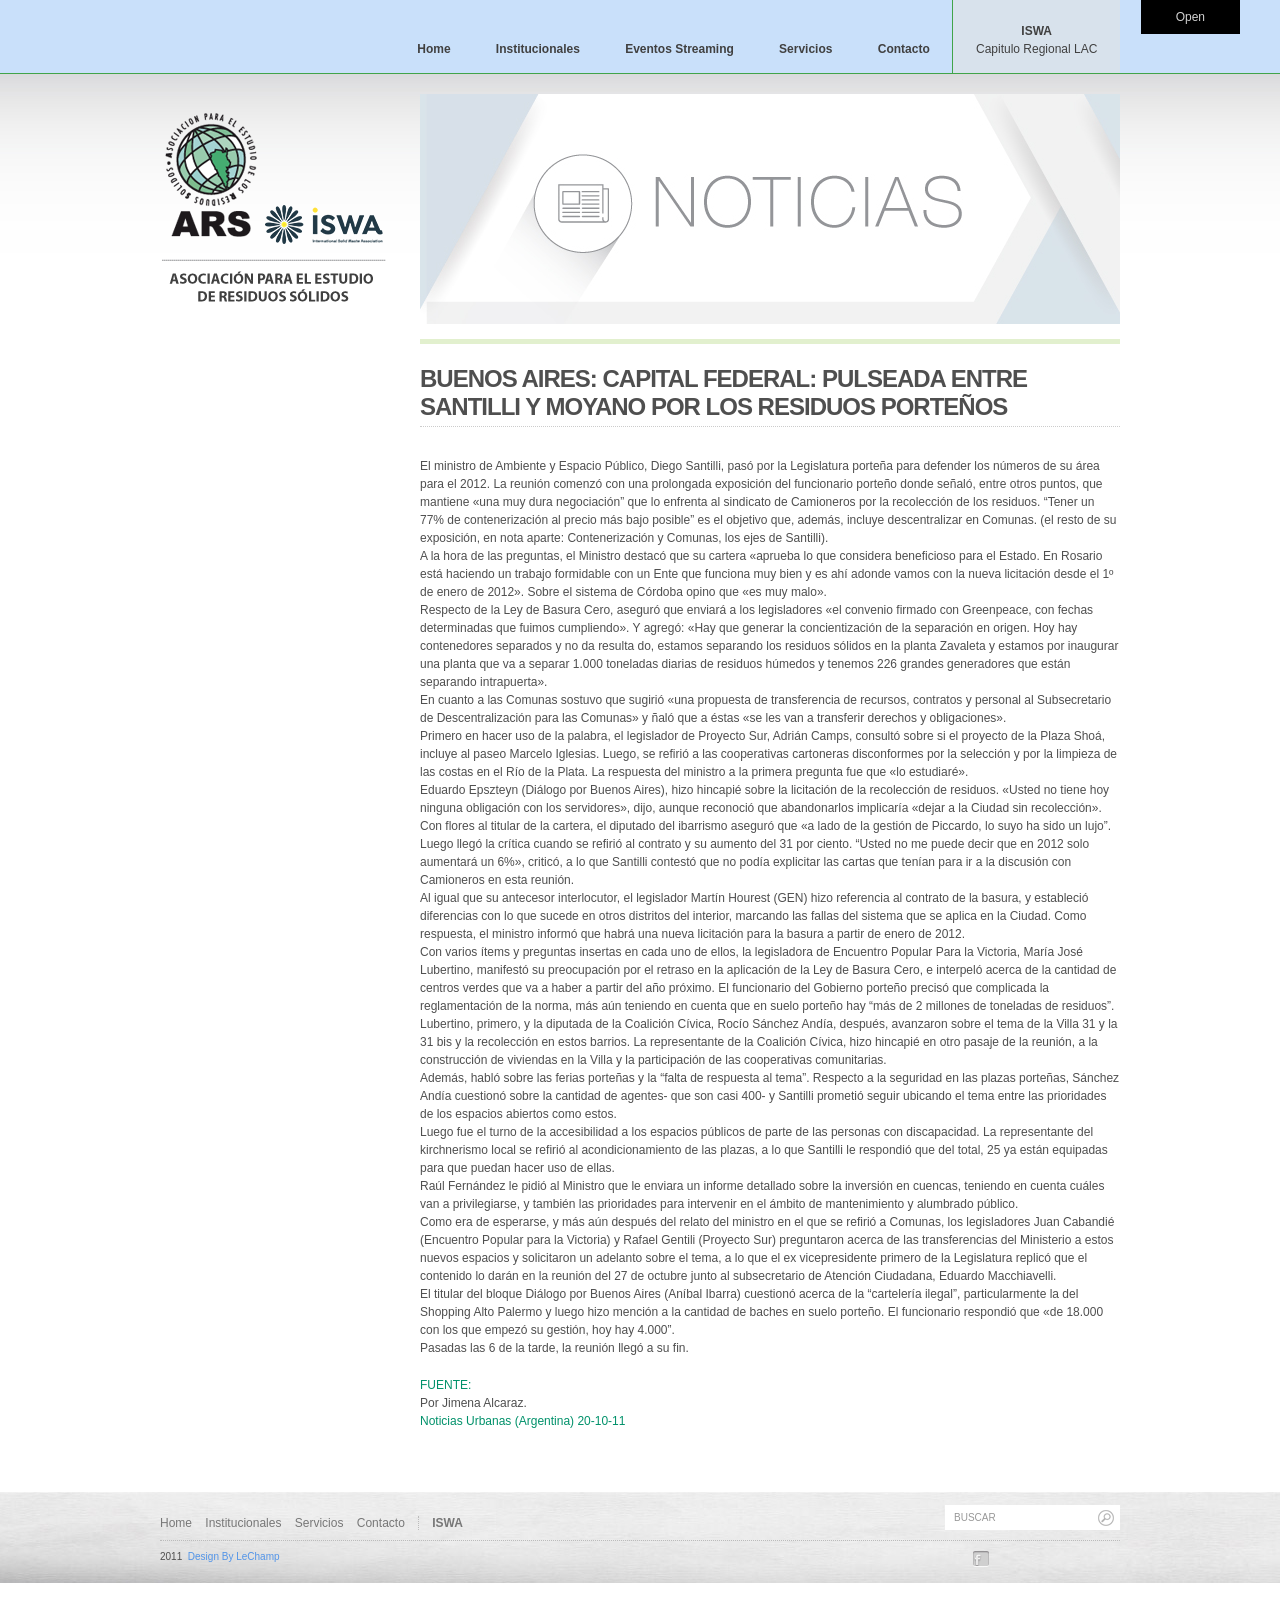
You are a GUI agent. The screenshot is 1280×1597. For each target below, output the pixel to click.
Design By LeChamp (234, 1556)
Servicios (805, 49)
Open (1190, 17)
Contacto (904, 49)
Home (433, 49)
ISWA (1036, 40)
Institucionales (538, 49)
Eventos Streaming (679, 49)
